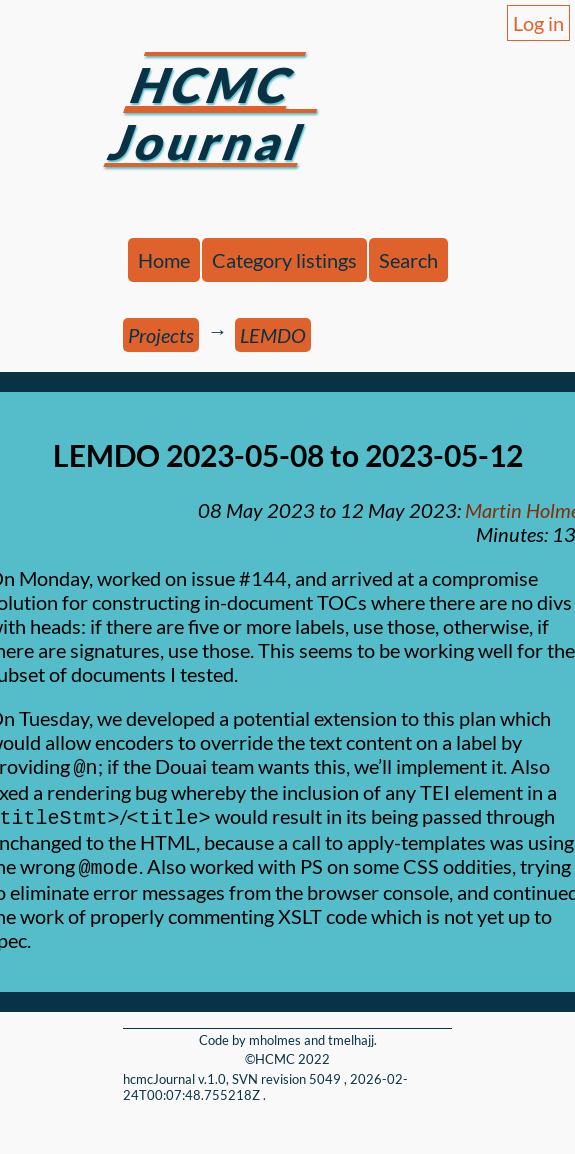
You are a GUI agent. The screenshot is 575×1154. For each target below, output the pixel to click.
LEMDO (273, 335)
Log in (538, 23)
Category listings (284, 260)
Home (164, 260)
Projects (161, 335)
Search (408, 260)
